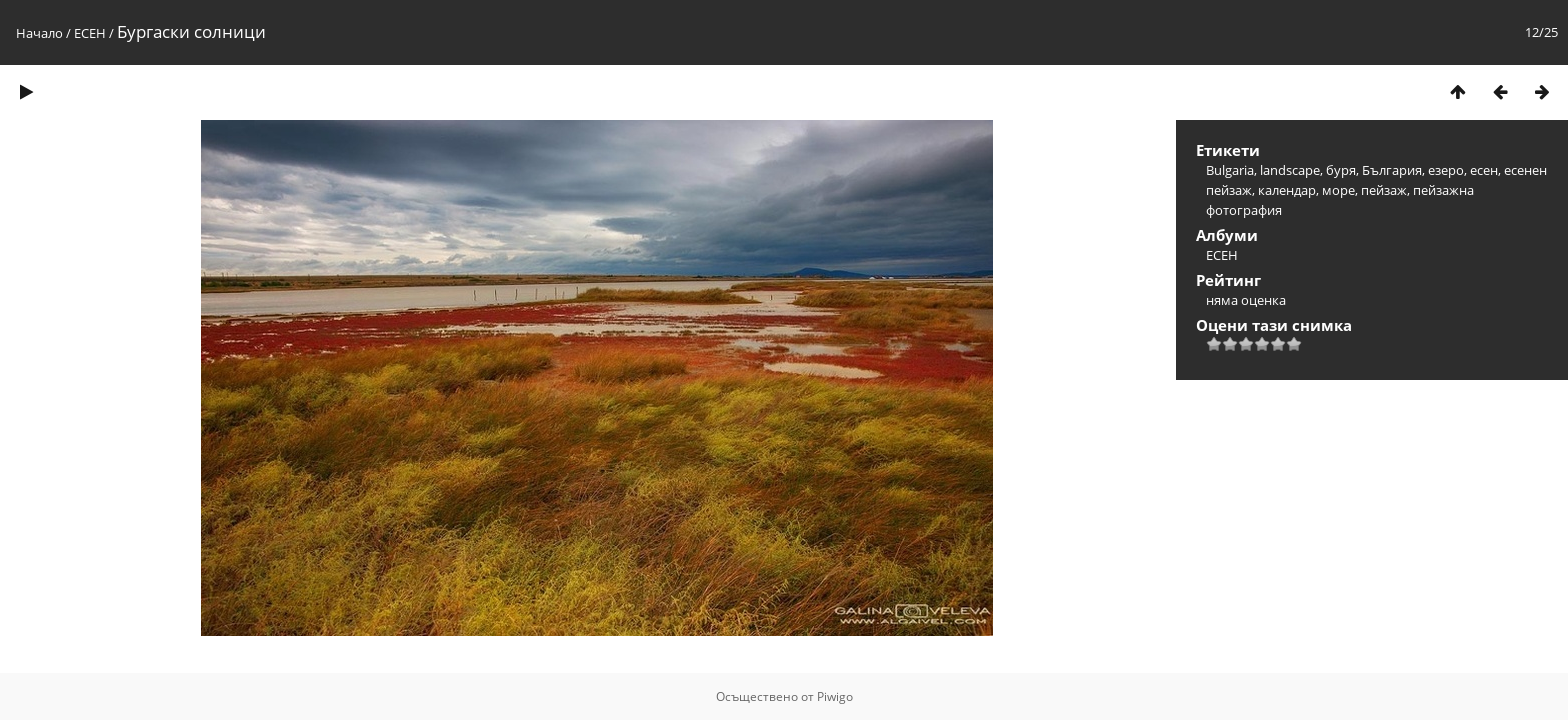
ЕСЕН (90, 33)
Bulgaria (1230, 170)
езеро (1446, 170)
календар (1287, 190)
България (1392, 170)
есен (1484, 170)
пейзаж (1384, 190)
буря (1341, 170)
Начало (39, 33)
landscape (1290, 170)
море (1338, 190)
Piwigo (835, 696)
